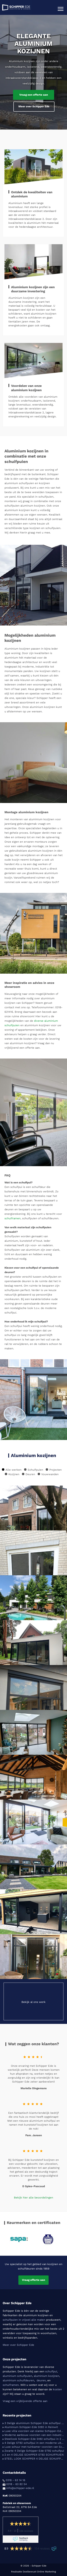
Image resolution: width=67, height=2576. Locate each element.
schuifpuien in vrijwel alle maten (24, 2319)
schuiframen (12, 1218)
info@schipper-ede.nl (20, 2488)
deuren (41, 2380)
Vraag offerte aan (33, 2280)
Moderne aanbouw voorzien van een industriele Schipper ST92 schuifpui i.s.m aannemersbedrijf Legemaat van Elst (33, 2435)
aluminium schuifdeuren (18, 2380)
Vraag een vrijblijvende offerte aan (25, 2401)
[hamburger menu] (60, 6)
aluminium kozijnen (46, 2376)
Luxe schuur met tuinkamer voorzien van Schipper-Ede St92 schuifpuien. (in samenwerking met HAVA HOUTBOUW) (33, 2446)
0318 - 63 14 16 (15, 2480)
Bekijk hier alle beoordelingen (33, 2197)
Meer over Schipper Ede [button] (33, 106)
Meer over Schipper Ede (18, 2344)
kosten (57, 2389)
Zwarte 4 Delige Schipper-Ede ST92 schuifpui (33, 2450)
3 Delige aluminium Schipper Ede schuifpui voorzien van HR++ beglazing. (33, 2423)
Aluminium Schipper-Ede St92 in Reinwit (30, 2427)
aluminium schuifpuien (17, 2376)
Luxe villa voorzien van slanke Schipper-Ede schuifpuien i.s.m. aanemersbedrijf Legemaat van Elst (33, 2431)
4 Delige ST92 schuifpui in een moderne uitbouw (33, 2442)
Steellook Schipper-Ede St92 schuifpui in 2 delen (33, 2439)
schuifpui (51, 2371)
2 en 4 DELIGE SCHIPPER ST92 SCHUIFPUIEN (33, 2454)
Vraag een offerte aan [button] (33, 94)
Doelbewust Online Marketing (39, 2571)
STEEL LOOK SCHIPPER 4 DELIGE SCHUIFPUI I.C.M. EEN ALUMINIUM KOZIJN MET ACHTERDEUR (33, 2458)
